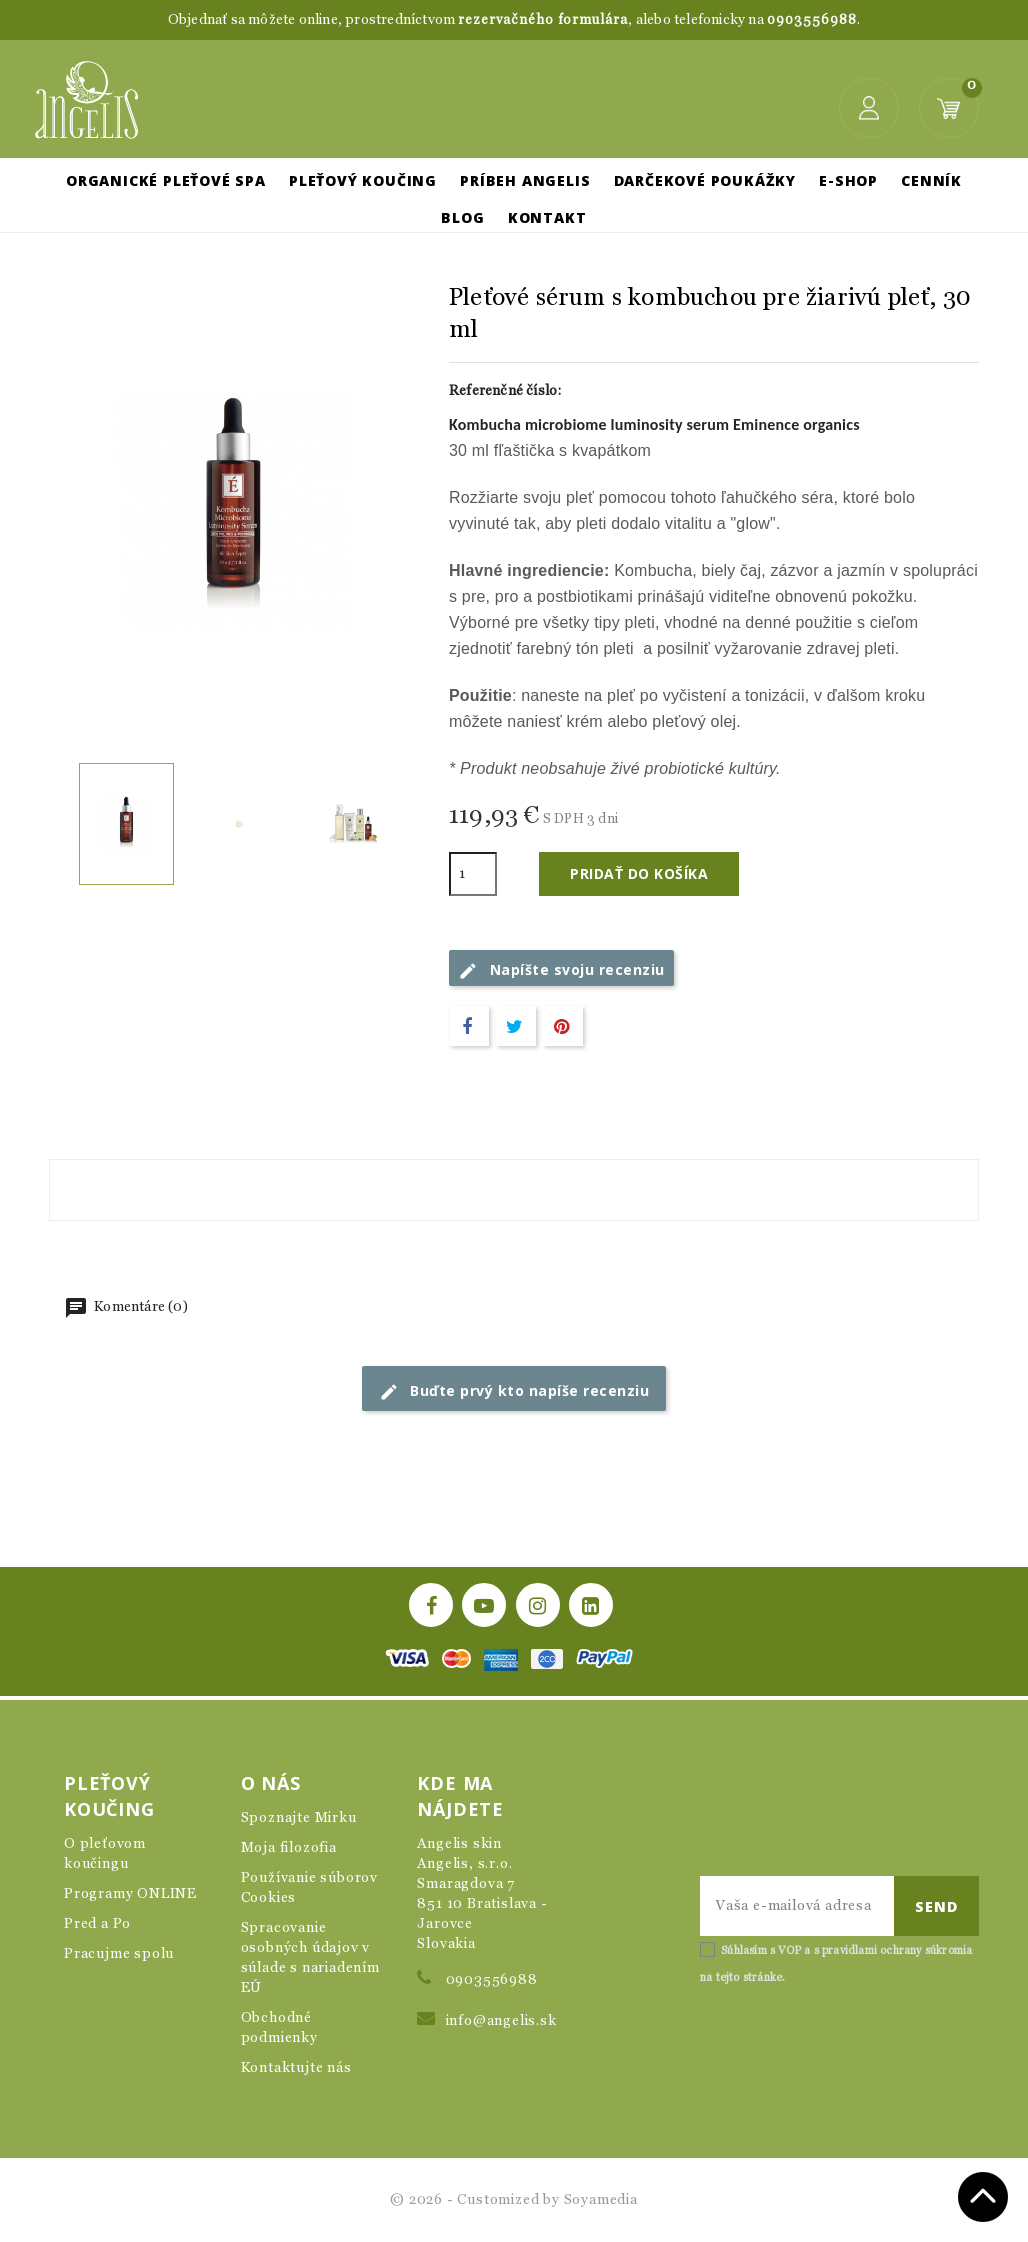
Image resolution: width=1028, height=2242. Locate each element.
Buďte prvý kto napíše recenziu (514, 1391)
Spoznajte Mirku (299, 1818)
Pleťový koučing (363, 180)
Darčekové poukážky (705, 180)
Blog (462, 217)
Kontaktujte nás (296, 2068)
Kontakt (547, 217)
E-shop (848, 180)
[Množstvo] (473, 874)
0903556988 (812, 20)
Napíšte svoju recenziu (561, 970)
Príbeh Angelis (525, 180)
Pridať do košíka (639, 873)
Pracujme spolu (119, 1954)
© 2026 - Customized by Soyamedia (514, 2200)
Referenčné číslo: (505, 391)
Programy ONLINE (130, 1894)
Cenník (931, 180)
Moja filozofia (289, 1848)
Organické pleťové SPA (166, 180)
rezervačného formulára (543, 20)
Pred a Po (97, 1924)
